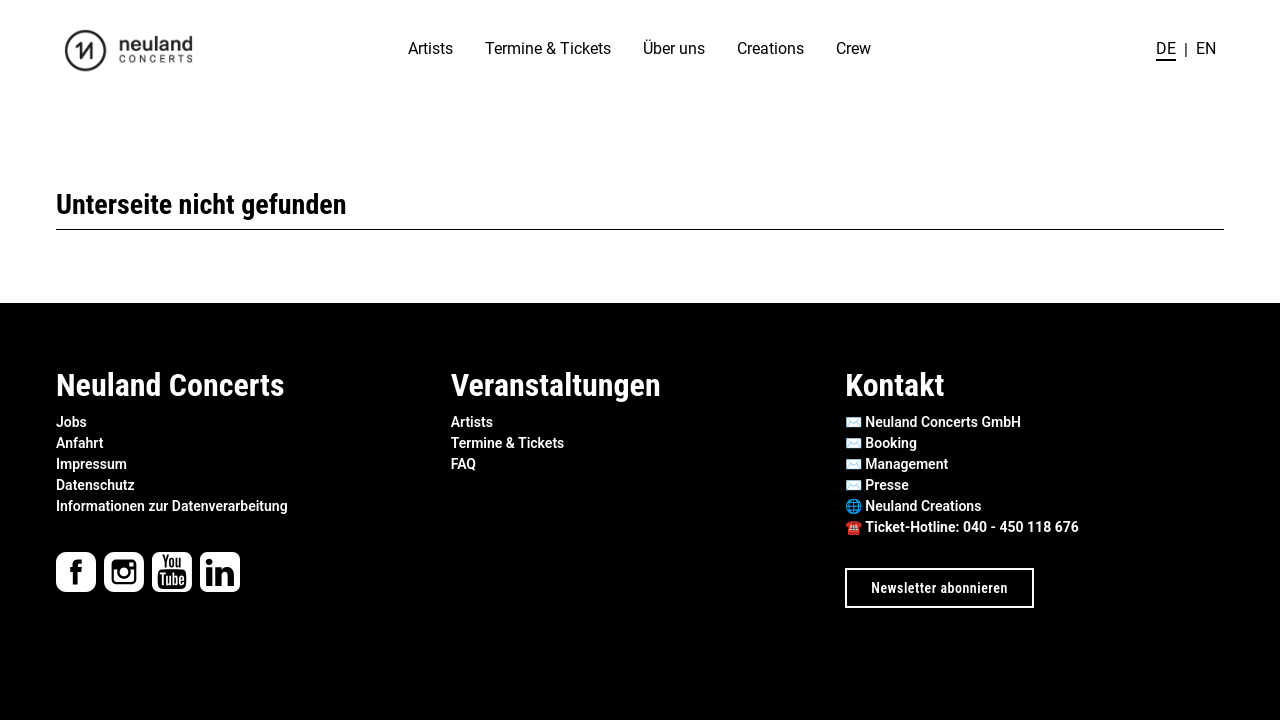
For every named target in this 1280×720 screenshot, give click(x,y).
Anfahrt (79, 443)
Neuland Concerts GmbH (943, 422)
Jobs (71, 422)
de (1166, 49)
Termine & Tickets (548, 49)
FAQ (463, 464)
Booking (891, 443)
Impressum (91, 464)
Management (906, 464)
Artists (430, 49)
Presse (886, 485)
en (1206, 49)
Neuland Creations (923, 506)
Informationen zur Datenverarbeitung (172, 506)
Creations (770, 49)
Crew (853, 49)
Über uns (674, 49)
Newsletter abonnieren (939, 588)
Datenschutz (95, 485)
